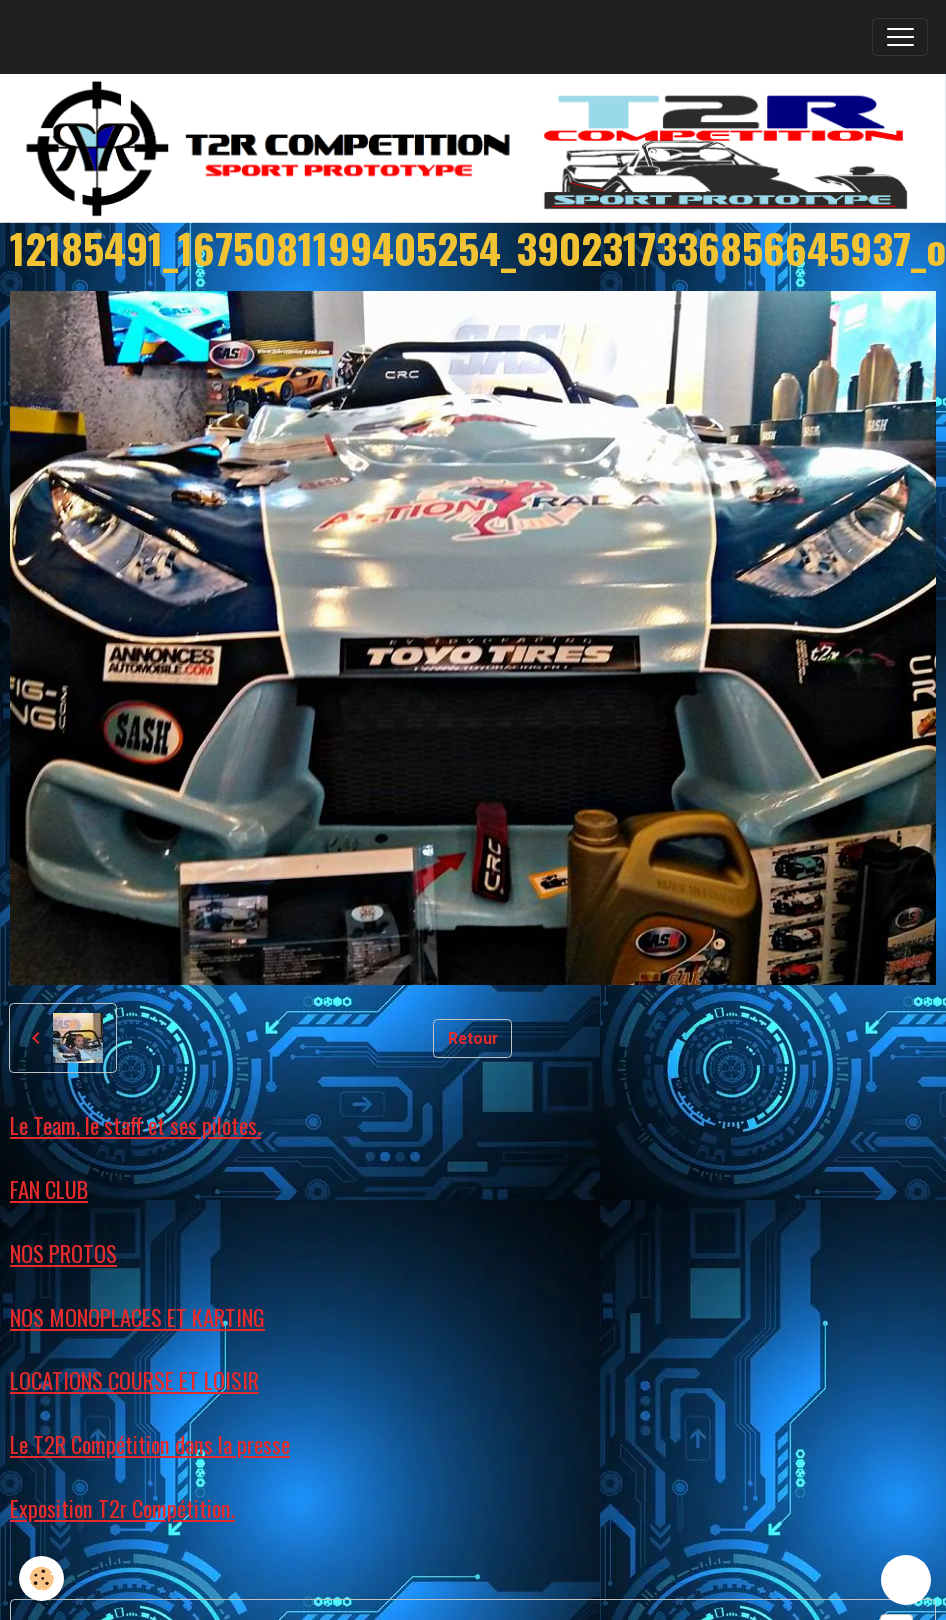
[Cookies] (42, 1578)
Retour (473, 1038)
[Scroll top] (906, 1580)
